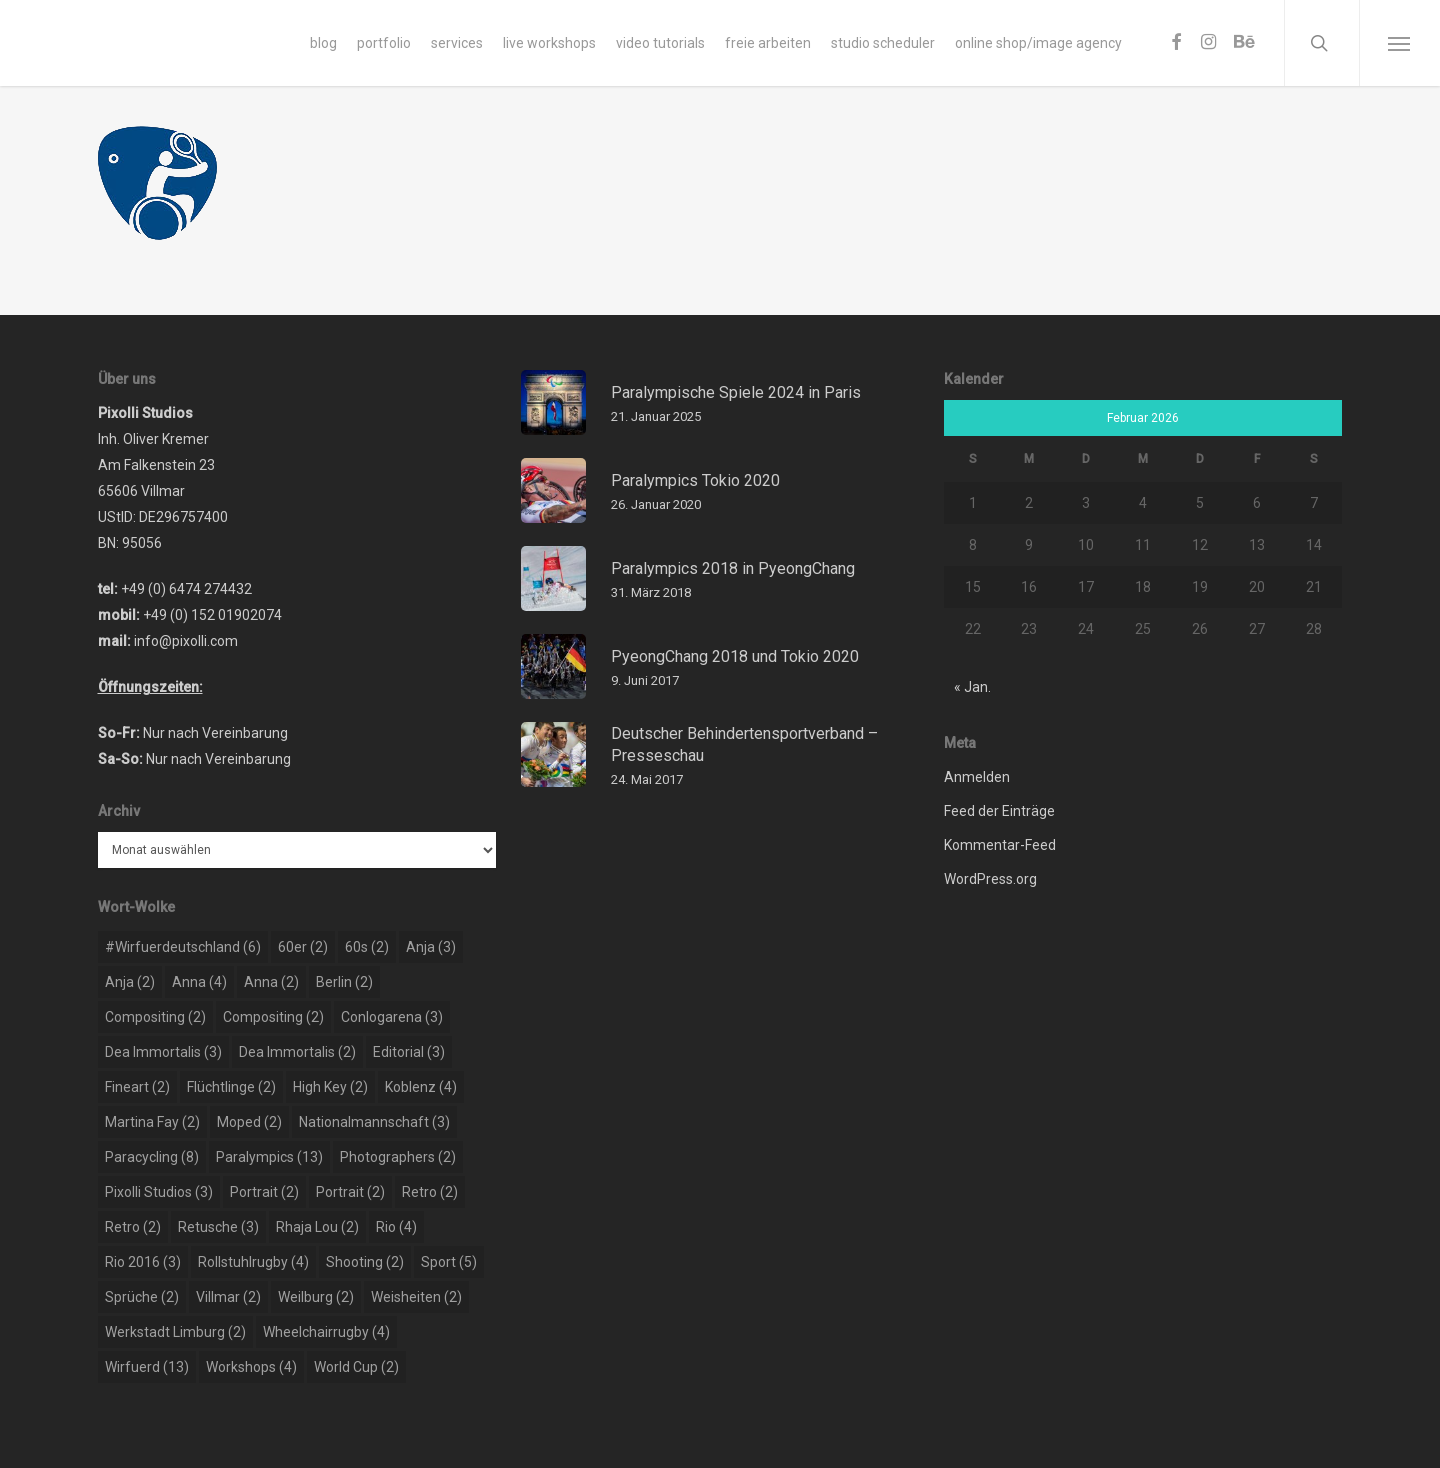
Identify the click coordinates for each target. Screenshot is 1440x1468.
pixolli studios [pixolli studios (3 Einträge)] (159, 1192)
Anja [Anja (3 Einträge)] (431, 947)
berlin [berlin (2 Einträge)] (344, 982)
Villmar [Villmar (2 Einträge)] (228, 1297)
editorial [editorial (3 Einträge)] (409, 1052)
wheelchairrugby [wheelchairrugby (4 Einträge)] (326, 1332)
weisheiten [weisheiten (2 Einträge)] (416, 1297)
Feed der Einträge (999, 811)
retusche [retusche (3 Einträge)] (218, 1227)
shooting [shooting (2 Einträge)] (365, 1262)
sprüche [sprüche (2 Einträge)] (142, 1297)
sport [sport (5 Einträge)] (449, 1262)
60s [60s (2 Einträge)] (367, 947)
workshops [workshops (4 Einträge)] (251, 1367)
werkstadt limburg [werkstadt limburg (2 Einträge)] (175, 1332)
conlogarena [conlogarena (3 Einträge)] (392, 1017)
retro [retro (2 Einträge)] (430, 1192)
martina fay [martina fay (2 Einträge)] (152, 1122)
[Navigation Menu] (1399, 43)
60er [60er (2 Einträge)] (303, 947)
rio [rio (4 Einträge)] (396, 1227)
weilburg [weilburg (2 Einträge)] (316, 1297)
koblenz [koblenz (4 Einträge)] (421, 1087)
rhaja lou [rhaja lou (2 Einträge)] (317, 1227)
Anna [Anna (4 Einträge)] (199, 982)
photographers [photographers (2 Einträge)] (398, 1157)
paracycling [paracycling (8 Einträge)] (152, 1157)
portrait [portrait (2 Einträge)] (264, 1192)
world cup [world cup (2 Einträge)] (356, 1367)
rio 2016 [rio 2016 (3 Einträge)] (143, 1262)
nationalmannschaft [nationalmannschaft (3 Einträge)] (374, 1122)
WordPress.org (990, 879)
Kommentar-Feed (1000, 845)
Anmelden (977, 777)
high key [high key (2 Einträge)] (330, 1087)
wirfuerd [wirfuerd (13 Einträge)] (147, 1367)
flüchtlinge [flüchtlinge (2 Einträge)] (231, 1087)
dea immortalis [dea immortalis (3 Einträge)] (163, 1052)
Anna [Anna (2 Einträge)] (271, 982)
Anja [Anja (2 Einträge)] (130, 982)
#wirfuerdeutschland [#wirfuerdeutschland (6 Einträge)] (183, 947)
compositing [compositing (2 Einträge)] (155, 1017)
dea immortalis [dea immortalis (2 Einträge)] (297, 1052)
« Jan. (972, 687)
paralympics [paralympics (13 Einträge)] (269, 1157)
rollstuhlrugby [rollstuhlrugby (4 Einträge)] (253, 1262)
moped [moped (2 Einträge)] (249, 1122)
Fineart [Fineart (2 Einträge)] (137, 1087)
